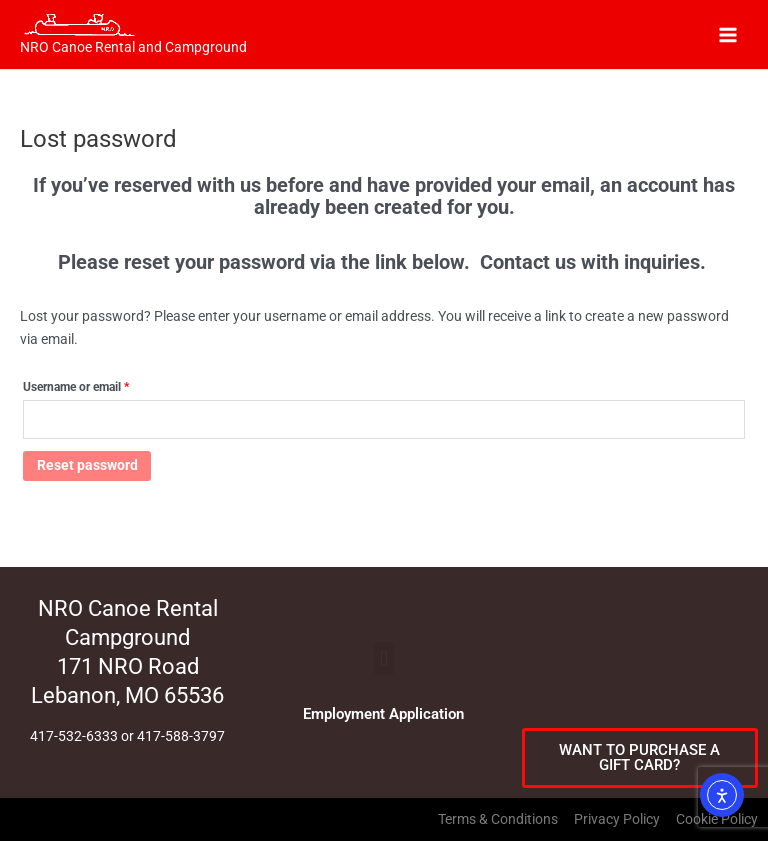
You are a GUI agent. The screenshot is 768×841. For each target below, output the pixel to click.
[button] (383, 658)
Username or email (99, 384)
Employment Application (383, 714)
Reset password (87, 465)
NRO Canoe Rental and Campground (133, 47)
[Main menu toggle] (728, 34)
